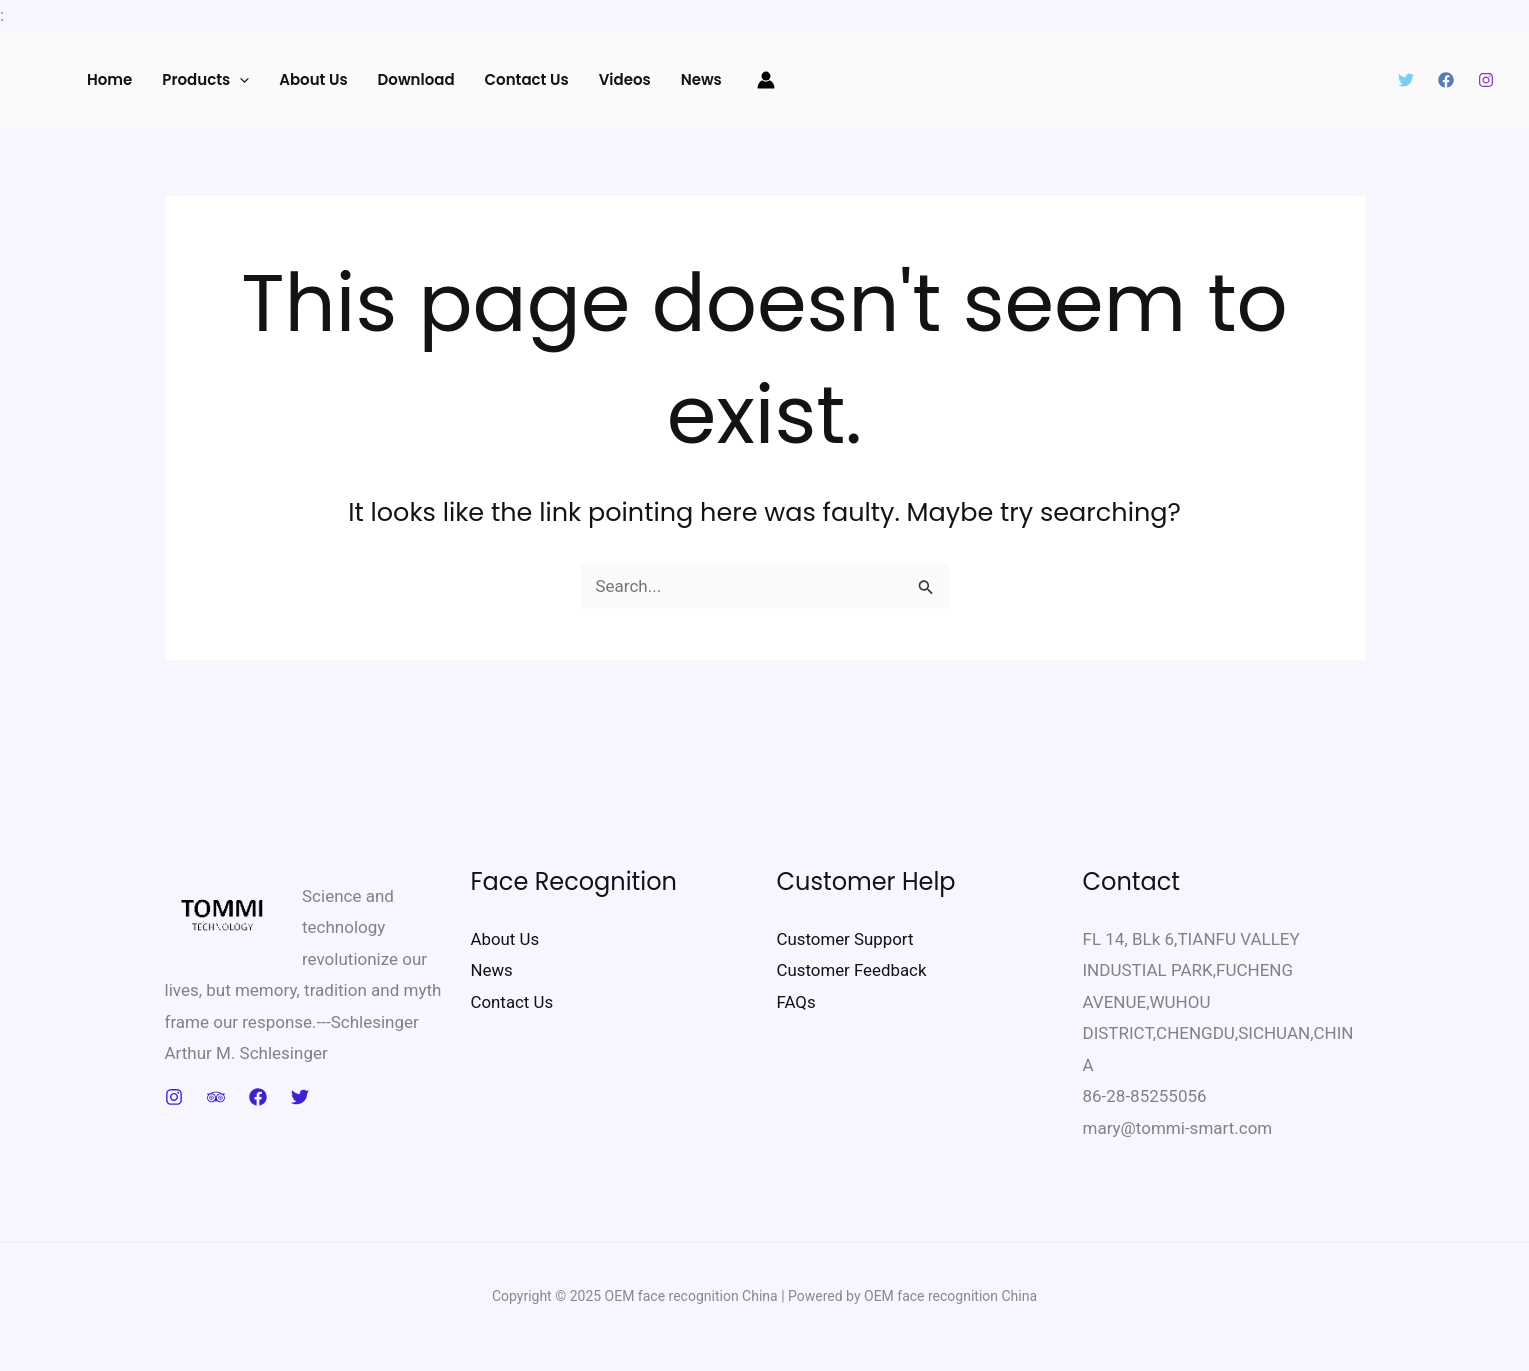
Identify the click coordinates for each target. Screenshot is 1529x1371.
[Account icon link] (766, 80)
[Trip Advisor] (216, 1097)
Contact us (527, 79)
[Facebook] (1446, 80)
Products (205, 80)
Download (416, 79)
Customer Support (846, 939)
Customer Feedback (852, 970)
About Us (313, 79)
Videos (625, 79)
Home (109, 79)
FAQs (796, 1002)
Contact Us (512, 1002)
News (701, 79)
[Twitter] (1406, 80)
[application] (239, 80)
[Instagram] (1486, 80)
